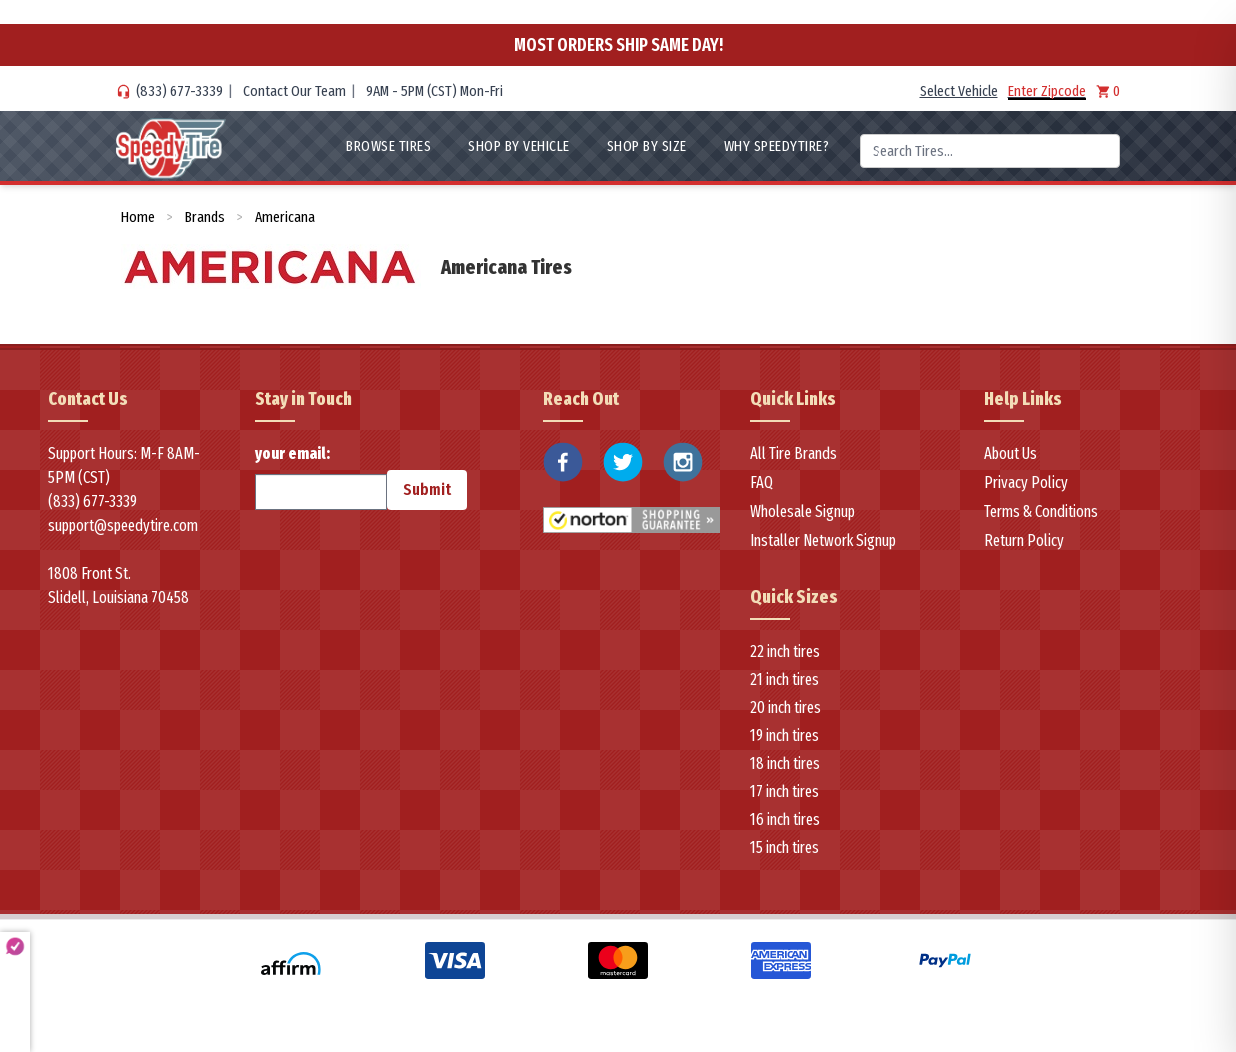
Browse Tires (388, 146)
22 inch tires (785, 651)
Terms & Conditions (1041, 511)
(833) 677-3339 (179, 91)
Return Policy (1024, 540)
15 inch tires (784, 847)
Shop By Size (647, 146)
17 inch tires (784, 791)
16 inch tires (785, 819)
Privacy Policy (1026, 482)
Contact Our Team (294, 91)
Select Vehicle (959, 91)
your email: (321, 477)
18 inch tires (785, 763)
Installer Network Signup (823, 540)
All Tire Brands (793, 453)
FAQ (761, 482)
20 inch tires (785, 707)
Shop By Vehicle (519, 146)
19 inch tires (784, 735)
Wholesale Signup (802, 511)
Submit (427, 489)
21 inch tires (784, 679)
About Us (1010, 453)
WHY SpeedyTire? (777, 146)
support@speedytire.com (123, 525)
